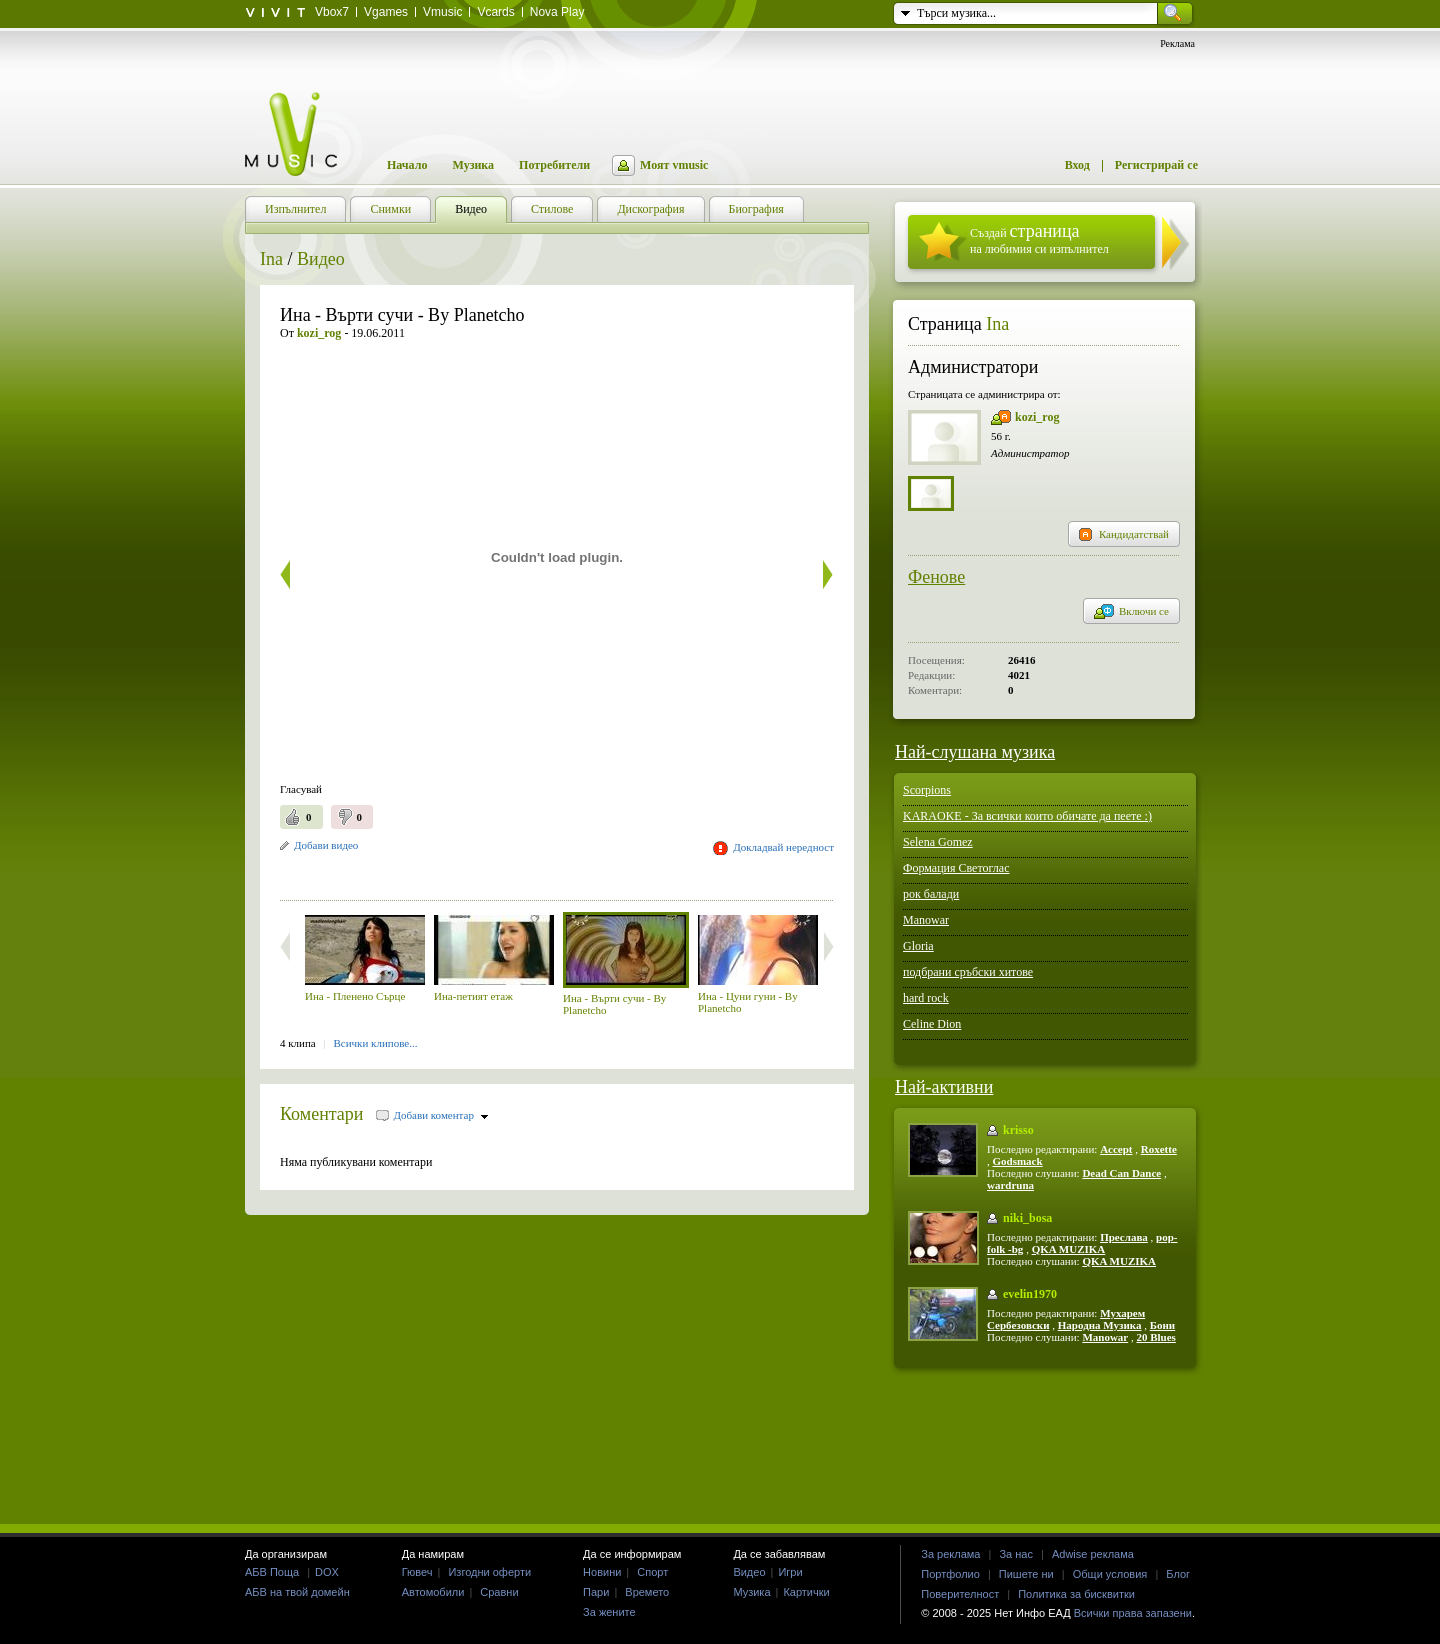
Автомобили (433, 1592)
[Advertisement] (514, 873)
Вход (1077, 165)
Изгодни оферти (489, 1572)
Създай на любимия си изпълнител (1039, 238)
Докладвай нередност (783, 847)
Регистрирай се (1156, 165)
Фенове (936, 577)
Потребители (554, 165)
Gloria (918, 946)
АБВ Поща (272, 1572)
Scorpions (927, 790)
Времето (647, 1592)
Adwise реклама (1093, 1554)
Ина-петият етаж (473, 996)
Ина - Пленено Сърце (355, 996)
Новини (602, 1572)
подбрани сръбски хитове (968, 972)
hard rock (926, 998)
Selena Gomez (938, 842)
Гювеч (417, 1572)
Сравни (499, 1592)
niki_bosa (1027, 1218)
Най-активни (944, 1087)
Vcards (495, 12)
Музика (473, 165)
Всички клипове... (375, 1043)
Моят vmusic (674, 165)
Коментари (322, 1114)
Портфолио (950, 1574)
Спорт (652, 1572)
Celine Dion (932, 1024)
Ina (271, 259)
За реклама (950, 1554)
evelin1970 (1030, 1294)
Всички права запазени (1133, 1613)
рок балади (931, 894)
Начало (407, 165)
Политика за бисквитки (1076, 1594)
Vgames (386, 12)
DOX (327, 1572)
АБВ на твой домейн (297, 1592)
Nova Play (557, 12)
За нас (1016, 1554)
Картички (806, 1592)
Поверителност (960, 1594)
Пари (596, 1592)
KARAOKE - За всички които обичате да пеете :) (1027, 816)
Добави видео (326, 845)
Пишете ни (1026, 1574)
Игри (790, 1572)
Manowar (926, 920)
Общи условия (1110, 1574)
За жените (609, 1612)
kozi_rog (1037, 417)
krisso (1018, 1130)
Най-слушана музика (975, 752)
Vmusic (442, 12)
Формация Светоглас (956, 868)
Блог (1178, 1574)
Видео (321, 259)
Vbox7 (332, 12)
